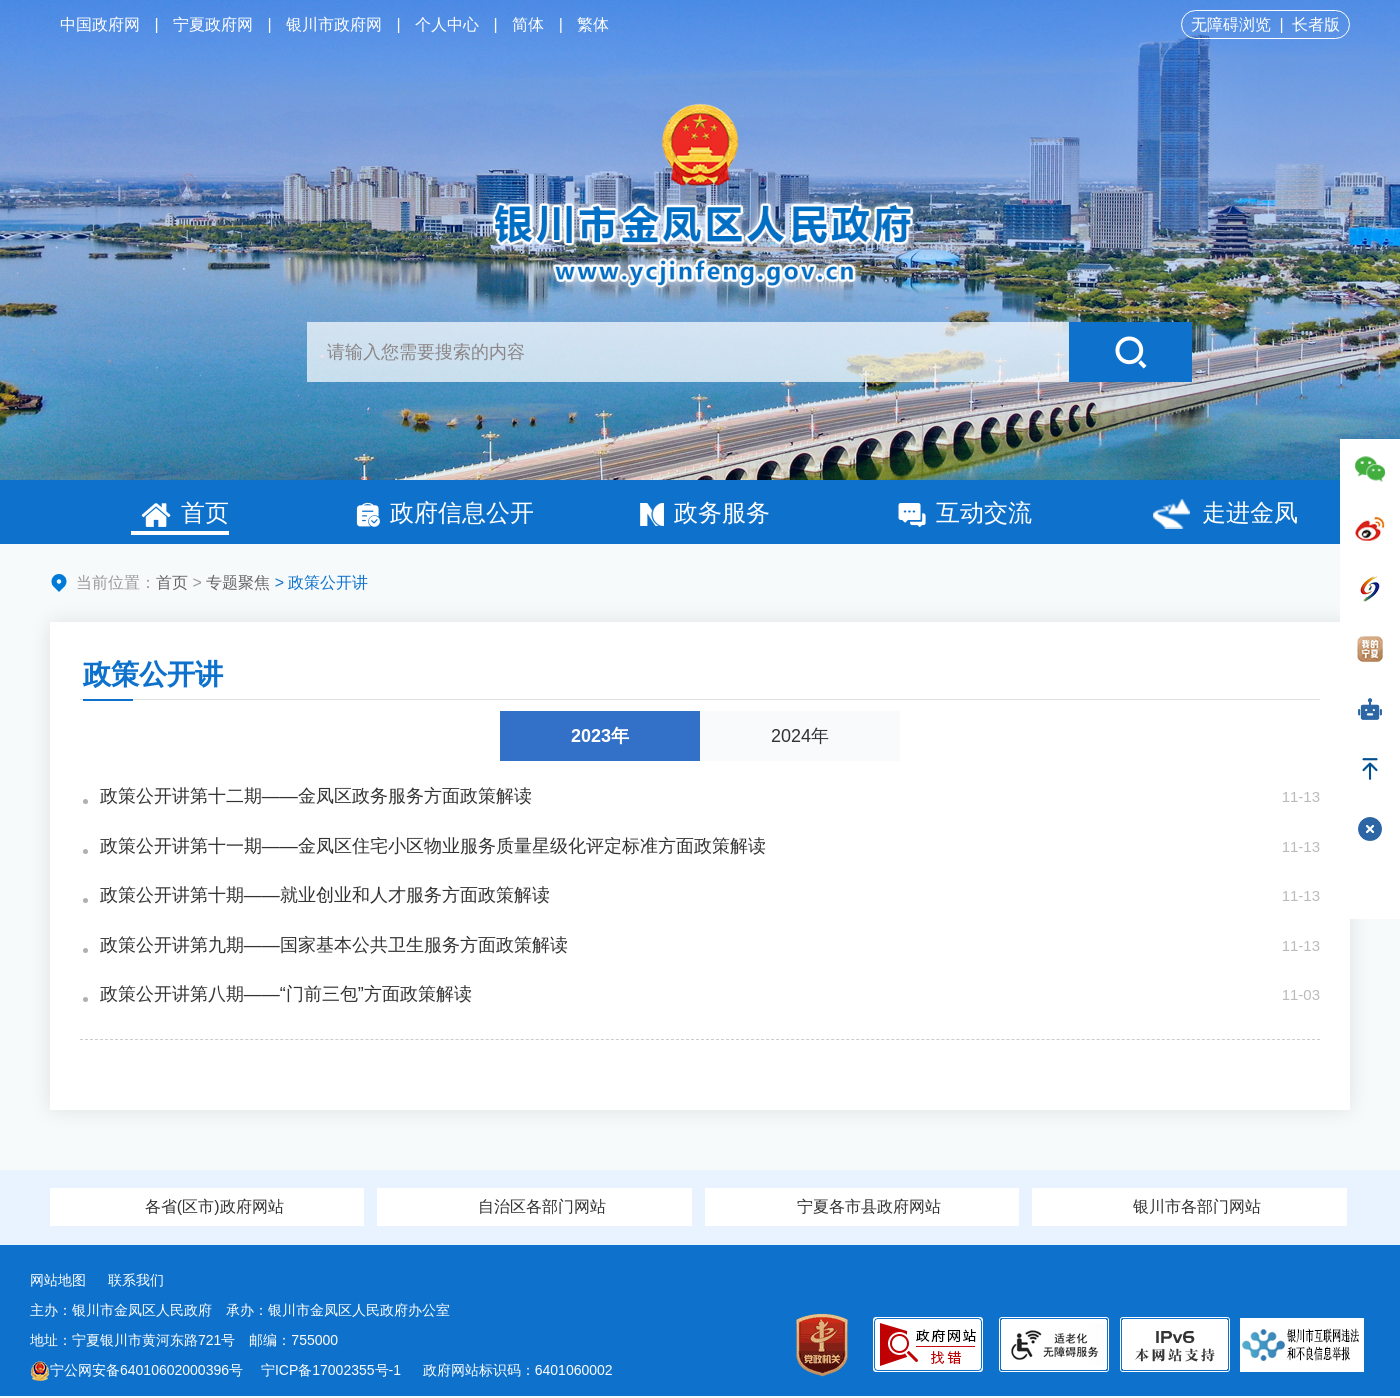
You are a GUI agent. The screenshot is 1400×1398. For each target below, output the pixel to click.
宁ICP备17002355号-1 (333, 1372)
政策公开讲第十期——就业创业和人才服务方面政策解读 (325, 897)
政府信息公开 (445, 513)
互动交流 (965, 513)
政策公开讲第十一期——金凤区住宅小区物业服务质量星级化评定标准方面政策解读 (433, 847)
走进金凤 (1225, 515)
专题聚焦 (238, 582)
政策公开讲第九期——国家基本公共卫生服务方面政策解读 (334, 947)
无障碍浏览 (1231, 24)
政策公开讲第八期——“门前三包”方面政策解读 (286, 997)
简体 (528, 24)
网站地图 (58, 1282)
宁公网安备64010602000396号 (136, 1372)
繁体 (593, 24)
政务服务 (705, 512)
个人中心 (447, 24)
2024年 (800, 736)
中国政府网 (100, 24)
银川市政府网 (334, 24)
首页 (185, 513)
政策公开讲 (153, 674)
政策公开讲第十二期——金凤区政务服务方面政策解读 (316, 797)
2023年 (600, 736)
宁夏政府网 (213, 24)
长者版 (1316, 24)
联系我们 (136, 1282)
